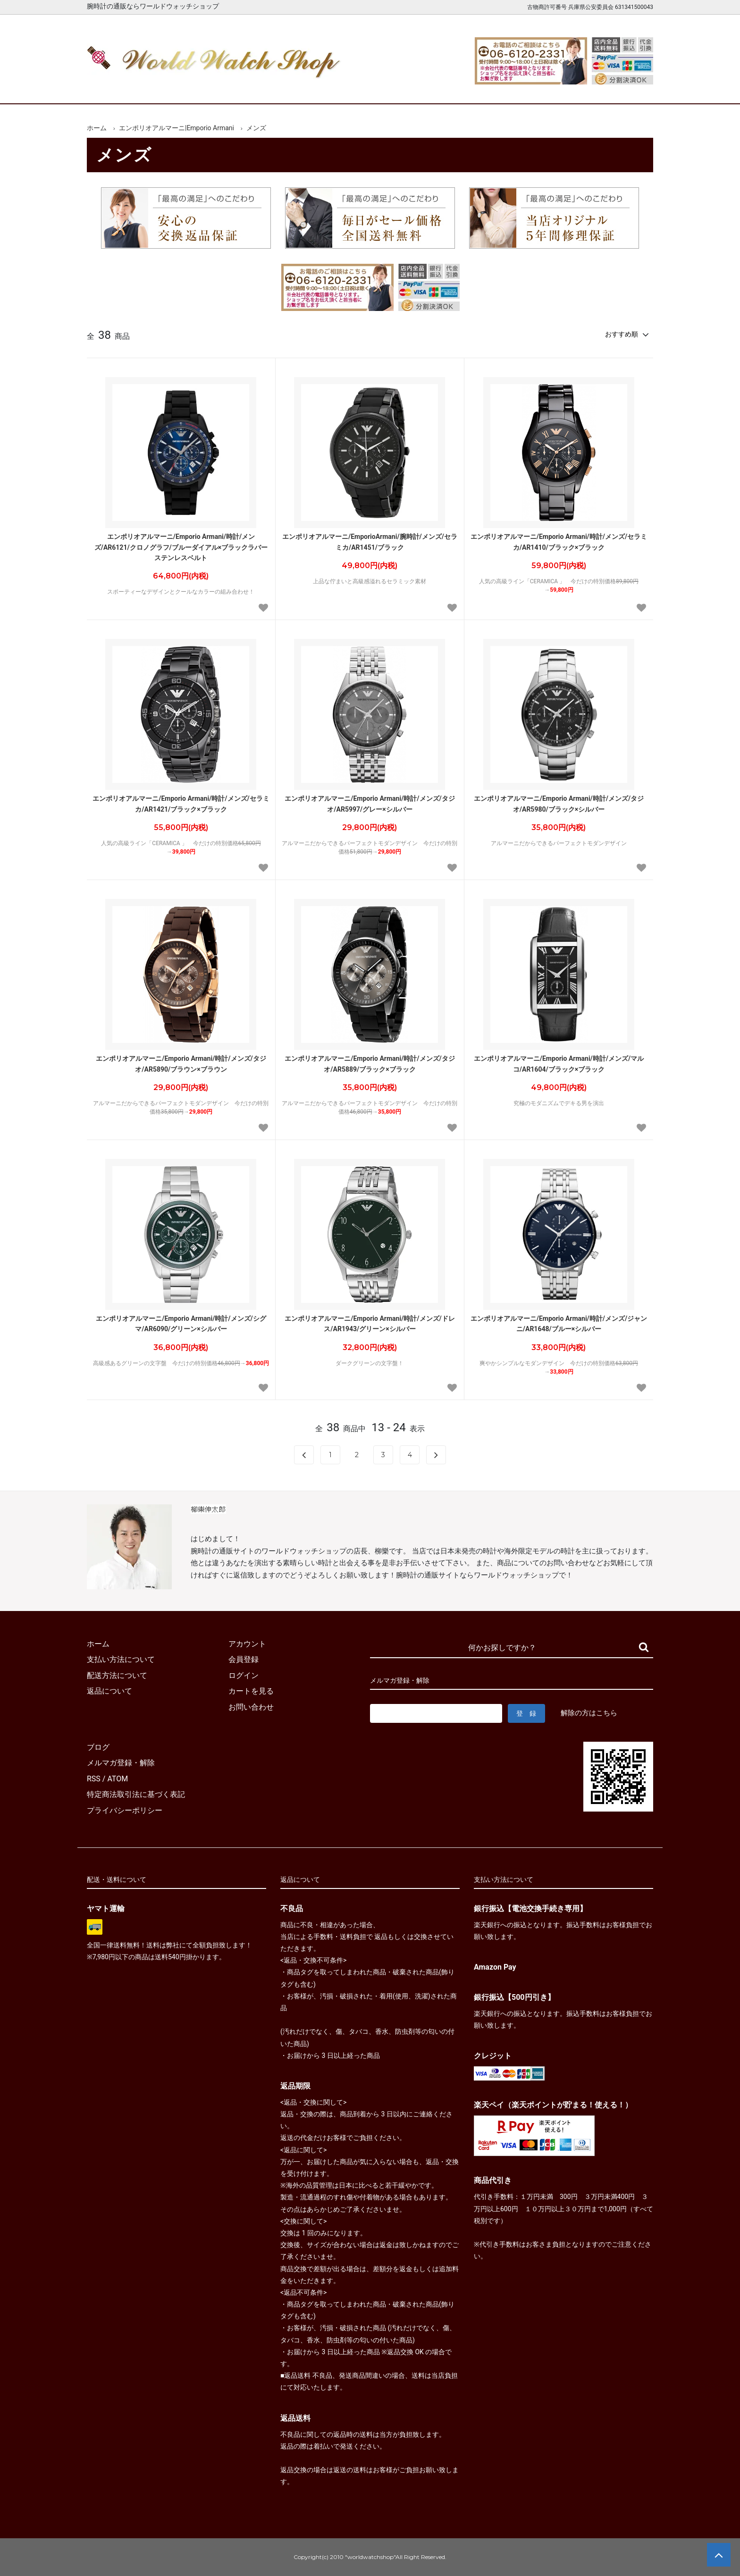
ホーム (114, 88)
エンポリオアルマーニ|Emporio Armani (176, 128)
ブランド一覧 (407, 88)
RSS (94, 1778)
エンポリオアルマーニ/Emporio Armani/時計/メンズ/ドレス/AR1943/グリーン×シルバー (369, 1324)
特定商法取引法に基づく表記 (136, 1794)
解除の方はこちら (589, 1713)
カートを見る (553, 88)
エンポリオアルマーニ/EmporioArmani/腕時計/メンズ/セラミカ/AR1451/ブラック (369, 542)
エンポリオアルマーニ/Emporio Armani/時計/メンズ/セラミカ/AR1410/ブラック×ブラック (559, 542)
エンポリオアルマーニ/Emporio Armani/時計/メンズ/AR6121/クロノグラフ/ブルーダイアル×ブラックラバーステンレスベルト (181, 547)
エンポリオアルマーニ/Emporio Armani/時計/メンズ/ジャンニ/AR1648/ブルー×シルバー (559, 1324)
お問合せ (626, 88)
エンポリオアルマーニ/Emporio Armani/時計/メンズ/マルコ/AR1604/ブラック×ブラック (559, 1064)
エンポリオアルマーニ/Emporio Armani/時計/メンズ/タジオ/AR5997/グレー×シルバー (369, 804)
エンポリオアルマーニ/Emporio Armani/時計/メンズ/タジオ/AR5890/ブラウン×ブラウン (181, 1064)
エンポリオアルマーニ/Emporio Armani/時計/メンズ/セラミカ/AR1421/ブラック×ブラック (180, 804)
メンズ (256, 128)
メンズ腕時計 (260, 88)
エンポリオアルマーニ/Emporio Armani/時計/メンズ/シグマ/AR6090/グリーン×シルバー (181, 1324)
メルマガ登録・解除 (121, 1762)
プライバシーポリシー (124, 1810)
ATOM (117, 1778)
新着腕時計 (187, 88)
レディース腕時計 (334, 88)
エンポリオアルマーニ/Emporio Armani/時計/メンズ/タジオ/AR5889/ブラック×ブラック (369, 1064)
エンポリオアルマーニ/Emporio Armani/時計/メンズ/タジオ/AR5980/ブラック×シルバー (559, 804)
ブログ (98, 1747)
